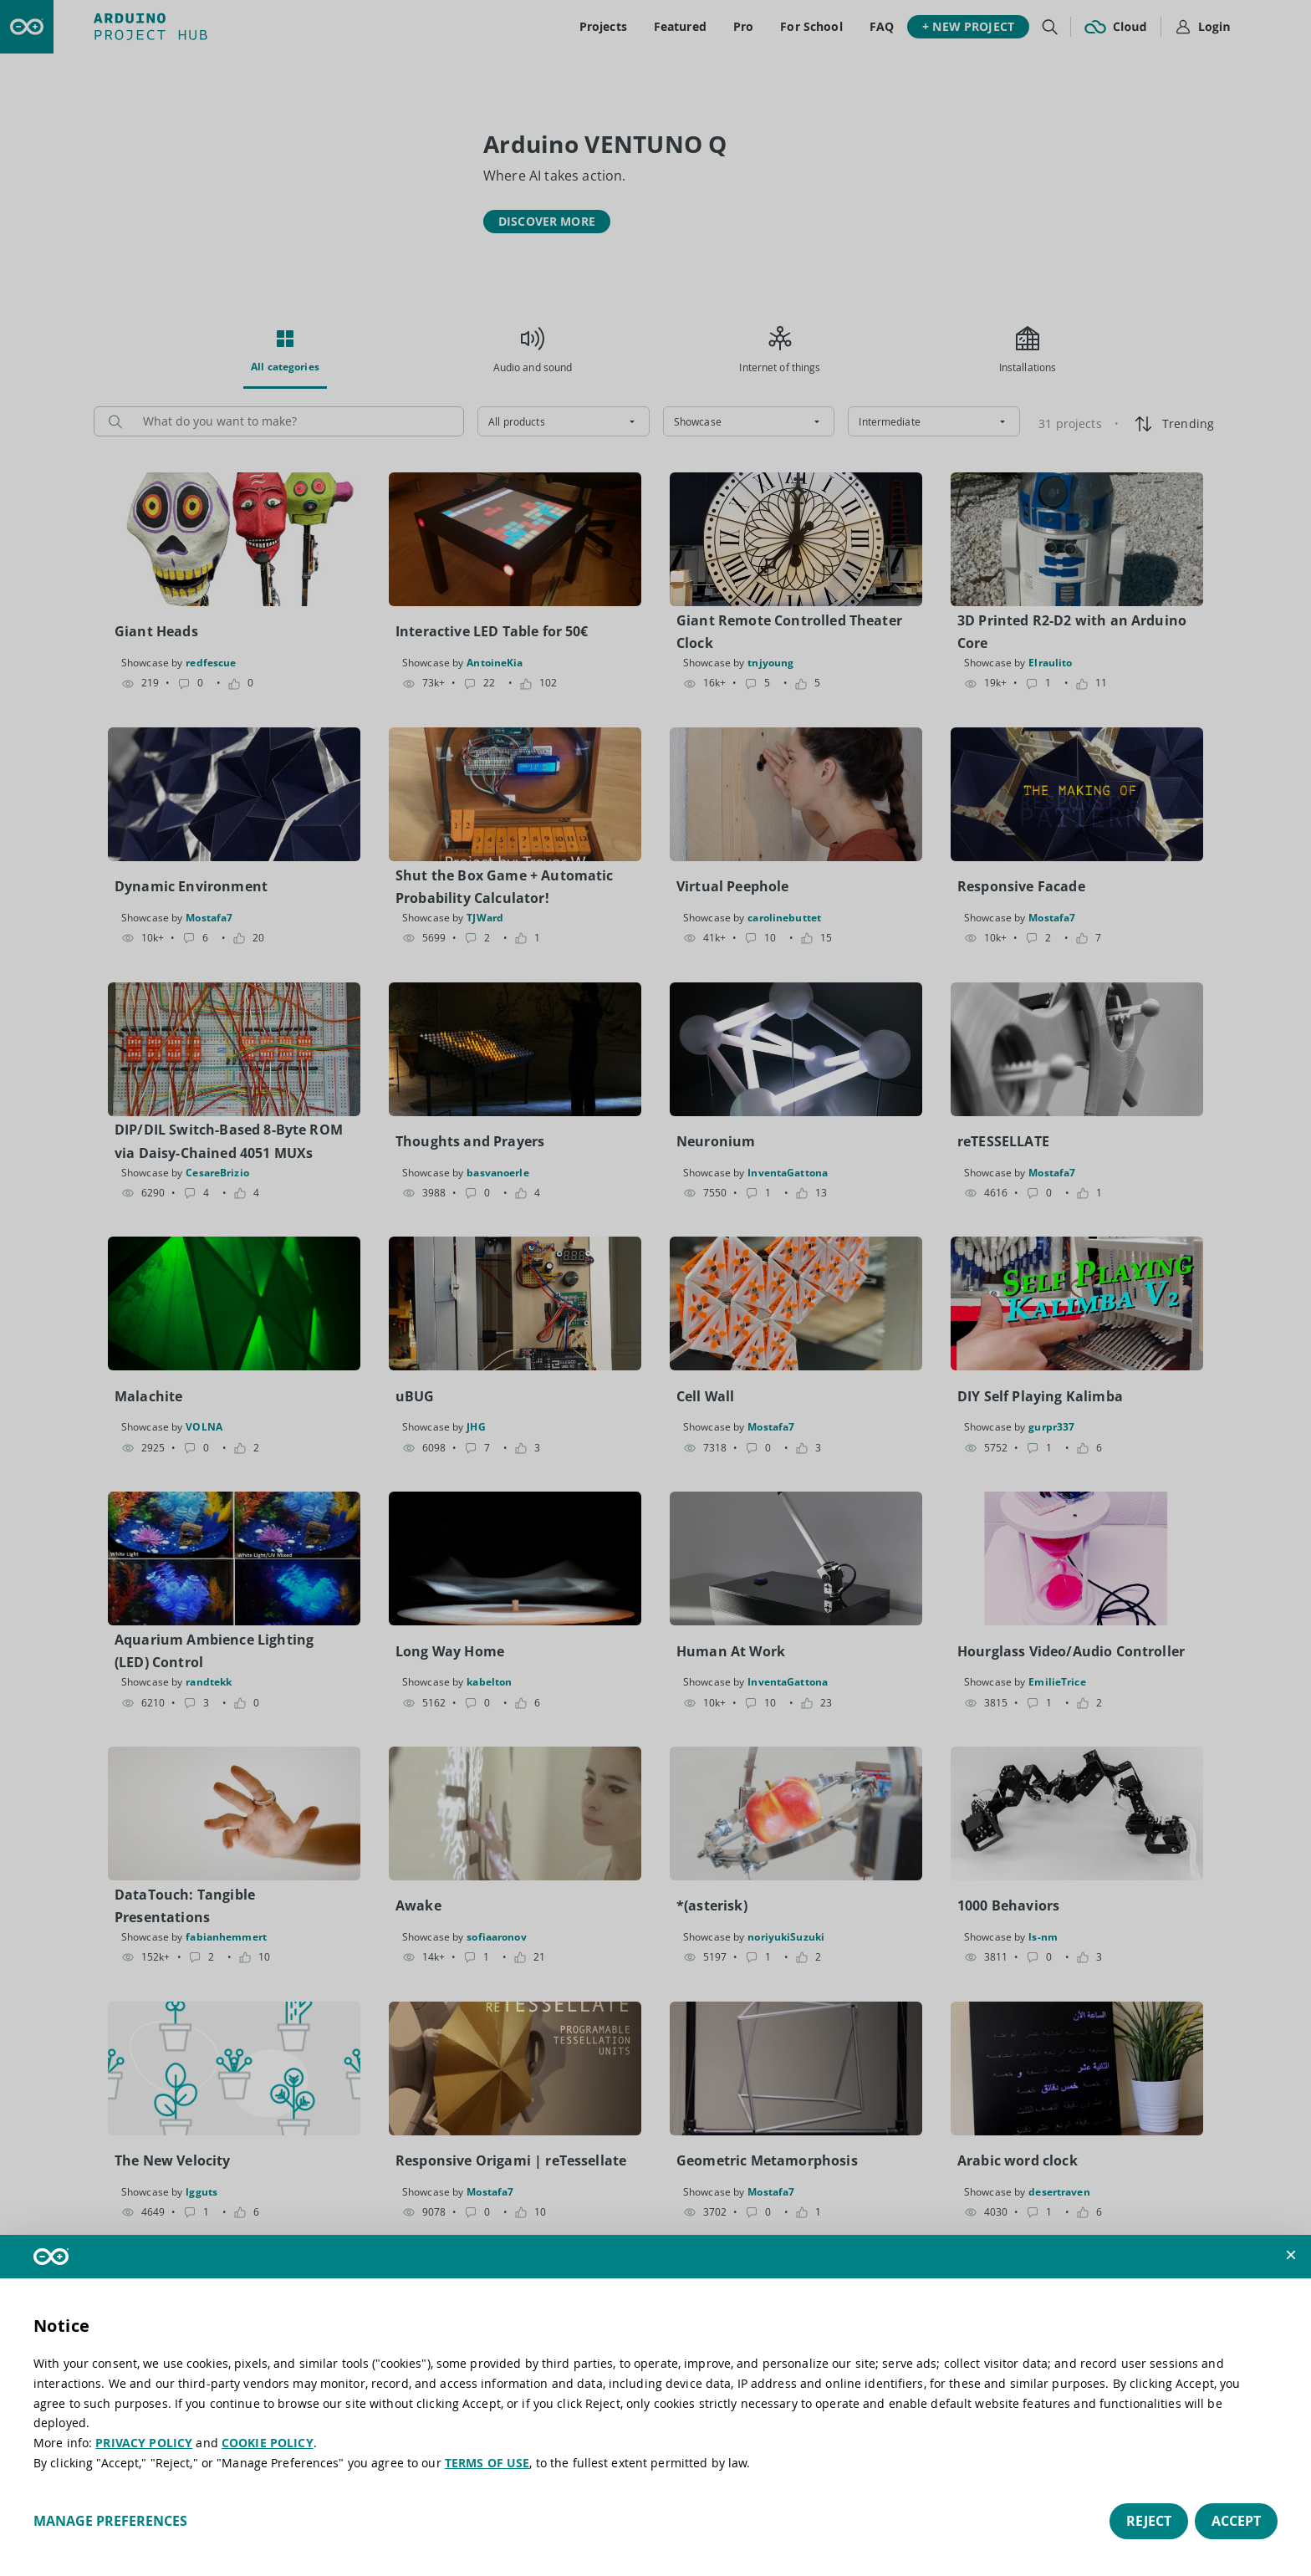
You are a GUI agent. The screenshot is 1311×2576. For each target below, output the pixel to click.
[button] (1291, 2255)
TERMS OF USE (487, 2463)
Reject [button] (1148, 2521)
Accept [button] (1236, 2521)
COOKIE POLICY (268, 2443)
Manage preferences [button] (110, 2521)
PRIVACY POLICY (143, 2443)
